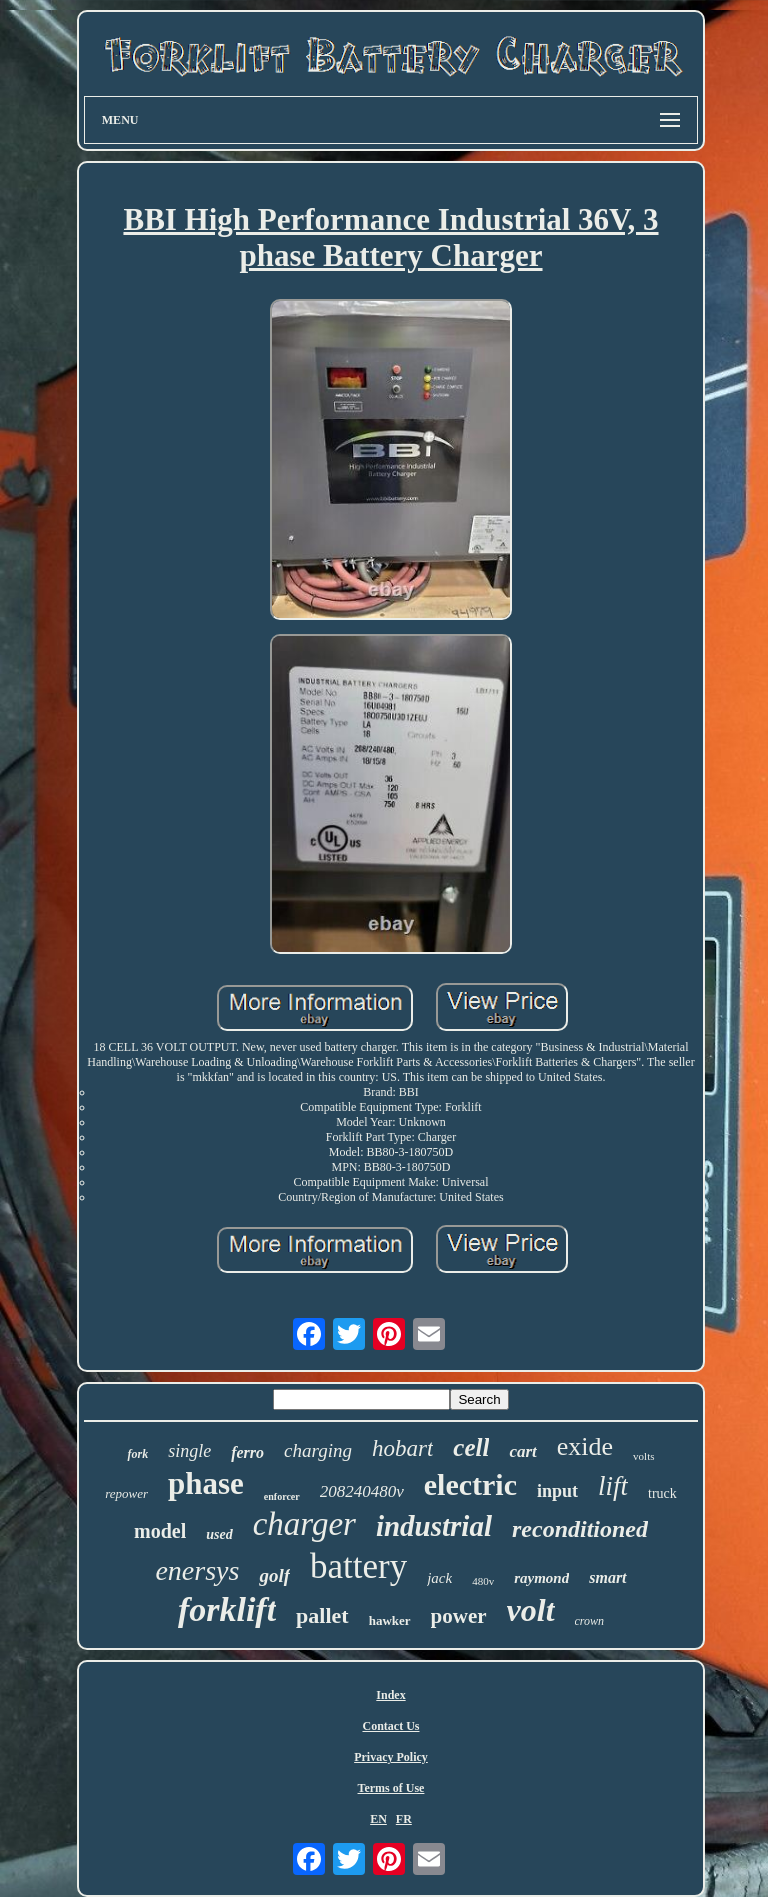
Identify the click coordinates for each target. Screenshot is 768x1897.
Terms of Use (391, 1788)
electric (470, 1484)
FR (404, 1819)
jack (439, 1578)
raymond (541, 1578)
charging (318, 1450)
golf (274, 1575)
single (189, 1451)
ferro (247, 1452)
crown (590, 1621)
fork (137, 1454)
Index (390, 1695)
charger (304, 1524)
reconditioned (580, 1529)
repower (126, 1493)
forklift (227, 1609)
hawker (390, 1620)
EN (378, 1819)
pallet (322, 1615)
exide (585, 1446)
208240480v (362, 1491)
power (459, 1616)
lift (613, 1486)
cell (471, 1447)
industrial (434, 1526)
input (557, 1491)
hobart (402, 1448)
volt (531, 1610)
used (219, 1534)
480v (483, 1581)
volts (643, 1456)
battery (358, 1566)
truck (662, 1493)
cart (522, 1451)
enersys (197, 1570)
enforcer (282, 1496)
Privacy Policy (391, 1757)
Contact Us (390, 1726)
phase (206, 1483)
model (160, 1531)
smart (607, 1577)
